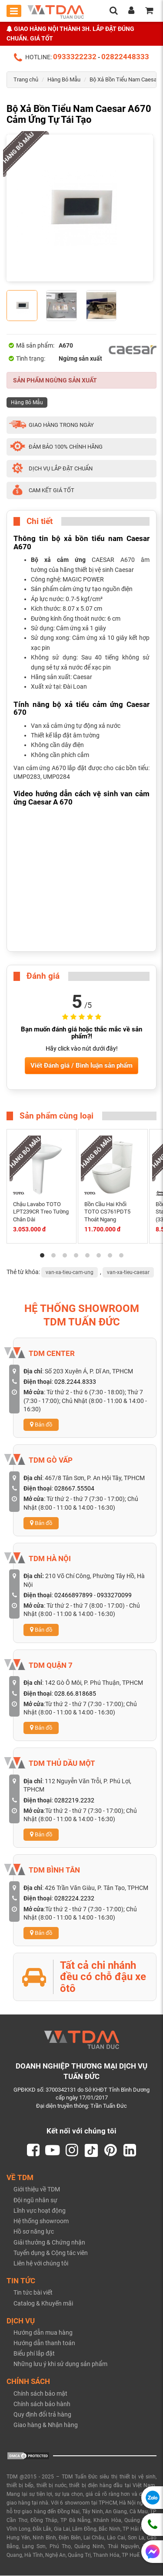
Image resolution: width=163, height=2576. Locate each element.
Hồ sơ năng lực (33, 2231)
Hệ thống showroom (41, 2221)
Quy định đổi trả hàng (42, 2414)
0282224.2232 (74, 1898)
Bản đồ (41, 1424)
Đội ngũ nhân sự (35, 2200)
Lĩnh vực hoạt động (39, 2211)
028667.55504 (74, 1488)
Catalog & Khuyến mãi (43, 2303)
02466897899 (73, 1595)
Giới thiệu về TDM (36, 2189)
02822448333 (125, 56)
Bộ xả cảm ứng (58, 559)
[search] (113, 11)
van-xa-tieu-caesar (128, 1272)
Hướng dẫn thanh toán (44, 2343)
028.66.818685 (75, 1693)
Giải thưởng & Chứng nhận (49, 2242)
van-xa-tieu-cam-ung (69, 1272)
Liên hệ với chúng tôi (40, 2263)
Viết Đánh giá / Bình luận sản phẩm (81, 1065)
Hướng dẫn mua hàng (43, 2332)
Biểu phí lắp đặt (34, 2353)
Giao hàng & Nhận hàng (45, 2425)
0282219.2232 (74, 1800)
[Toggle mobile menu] (14, 11)
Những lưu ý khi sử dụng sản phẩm (60, 2364)
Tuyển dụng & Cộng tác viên (50, 2253)
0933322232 (74, 56)
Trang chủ (25, 79)
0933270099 (114, 1595)
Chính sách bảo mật (40, 2393)
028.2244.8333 (75, 1381)
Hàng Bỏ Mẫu (63, 79)
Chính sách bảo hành (41, 2404)
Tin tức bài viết (33, 2292)
